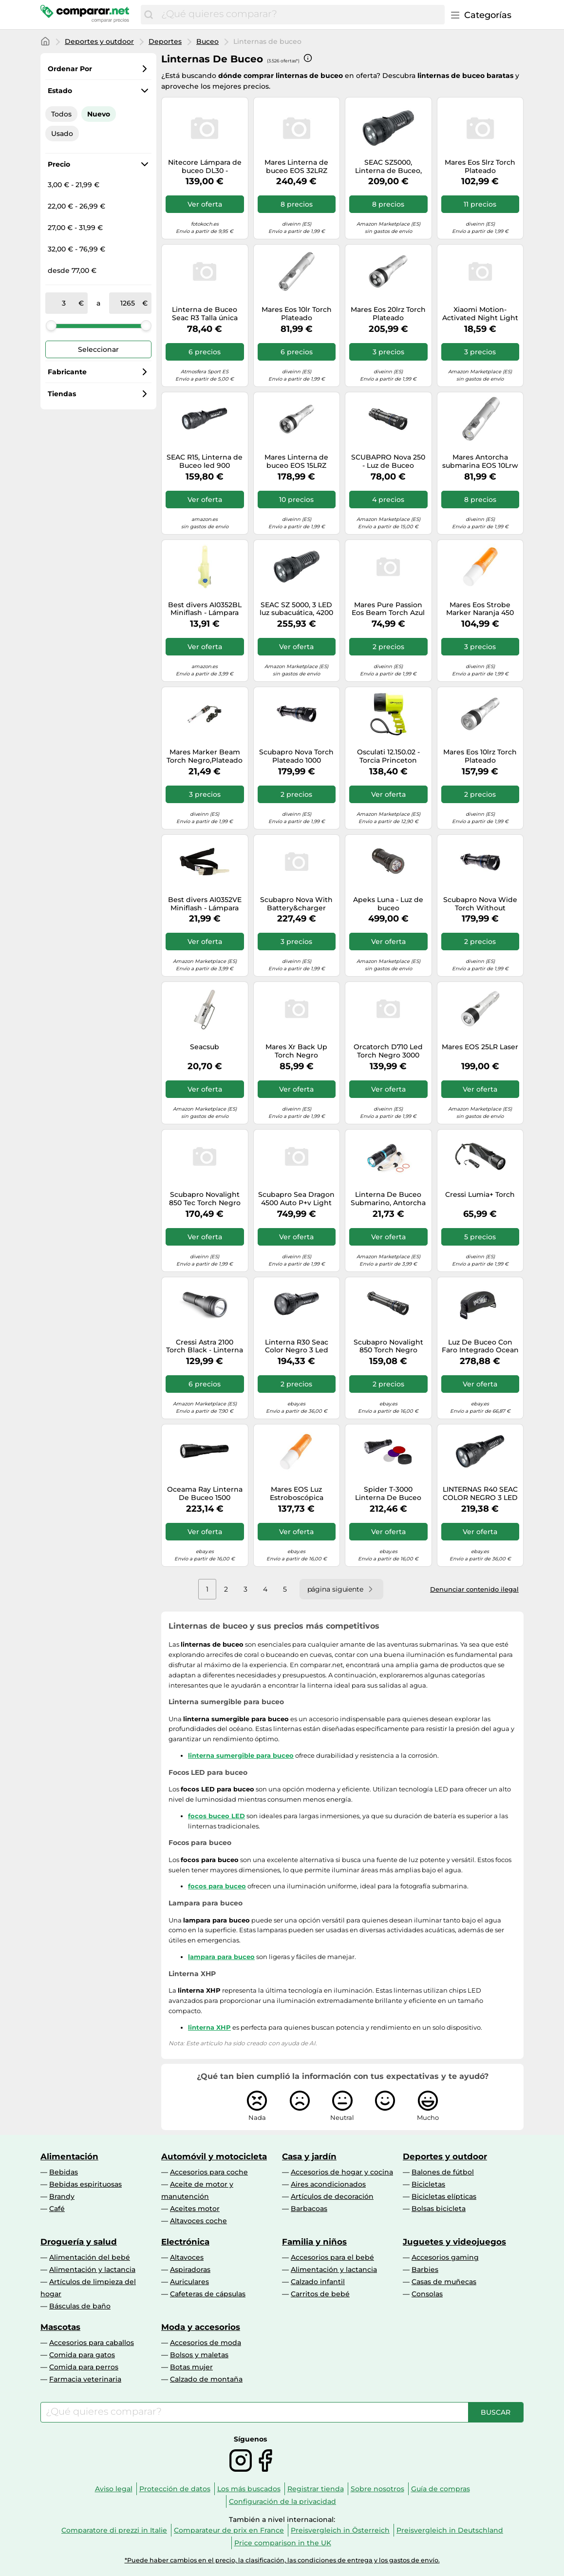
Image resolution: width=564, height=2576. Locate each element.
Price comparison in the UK (282, 2542)
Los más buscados (249, 2488)
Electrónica (185, 2242)
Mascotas (60, 2327)
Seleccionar (98, 349)
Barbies (425, 2269)
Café (57, 2208)
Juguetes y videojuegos (454, 2242)
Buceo (207, 41)
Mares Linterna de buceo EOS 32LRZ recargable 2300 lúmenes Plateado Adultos (296, 166)
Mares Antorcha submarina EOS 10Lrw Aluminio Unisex (480, 461)
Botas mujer (191, 2367)
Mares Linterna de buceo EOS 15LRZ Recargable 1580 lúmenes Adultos (296, 461)
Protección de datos (174, 2488)
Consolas (427, 2293)
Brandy (62, 2196)
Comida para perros (83, 2367)
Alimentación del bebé (89, 2257)
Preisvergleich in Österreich (340, 2530)
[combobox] (300, 14)
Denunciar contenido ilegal (474, 1589)
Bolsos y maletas (199, 2354)
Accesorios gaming (445, 2257)
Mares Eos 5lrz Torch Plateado (480, 166)
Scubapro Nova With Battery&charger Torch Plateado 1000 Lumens (296, 904)
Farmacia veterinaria (85, 2379)
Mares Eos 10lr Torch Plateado (297, 314)
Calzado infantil (318, 2281)
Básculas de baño (80, 2306)
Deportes (165, 41)
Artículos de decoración (332, 2196)
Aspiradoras (190, 2269)
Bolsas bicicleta (439, 2208)
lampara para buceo (221, 1957)
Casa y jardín (309, 2156)
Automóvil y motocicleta (214, 2156)
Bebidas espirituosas (85, 2184)
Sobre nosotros (377, 2488)
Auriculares (189, 2281)
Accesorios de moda (205, 2342)
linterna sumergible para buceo (241, 1755)
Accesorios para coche (209, 2172)
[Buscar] (148, 14)
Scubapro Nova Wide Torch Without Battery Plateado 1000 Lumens (480, 904)
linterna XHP (209, 2027)
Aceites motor (195, 2208)
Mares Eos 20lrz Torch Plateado (388, 314)
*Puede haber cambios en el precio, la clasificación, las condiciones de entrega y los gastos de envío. (282, 2560)
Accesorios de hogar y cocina (342, 2172)
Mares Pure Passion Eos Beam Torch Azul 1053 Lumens (388, 609)
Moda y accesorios (200, 2327)
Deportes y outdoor (99, 41)
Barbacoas (309, 2208)
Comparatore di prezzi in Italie (114, 2530)
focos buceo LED (216, 1816)
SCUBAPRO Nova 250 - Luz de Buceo (388, 461)
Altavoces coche (198, 2220)
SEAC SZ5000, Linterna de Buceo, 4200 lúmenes (388, 166)
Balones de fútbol (443, 2172)
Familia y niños (314, 2242)
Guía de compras (440, 2488)
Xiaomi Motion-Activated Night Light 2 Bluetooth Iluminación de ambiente (480, 314)
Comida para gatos (82, 2354)
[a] (127, 303)
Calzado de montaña (206, 2379)
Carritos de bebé (320, 2293)
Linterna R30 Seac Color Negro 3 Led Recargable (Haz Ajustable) (296, 1346)
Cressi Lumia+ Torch (480, 1195)
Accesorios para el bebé (332, 2257)
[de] (63, 303)
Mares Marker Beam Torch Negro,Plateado (205, 756)
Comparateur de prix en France (229, 2530)
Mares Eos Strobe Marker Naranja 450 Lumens (480, 609)
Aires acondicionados (328, 2184)
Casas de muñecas (444, 2281)
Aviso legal (113, 2488)
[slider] (51, 325)
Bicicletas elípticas (444, 2196)
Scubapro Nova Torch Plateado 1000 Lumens (296, 756)
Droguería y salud (78, 2242)
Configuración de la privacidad (282, 2501)
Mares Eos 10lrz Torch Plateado (480, 756)
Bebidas (63, 2172)
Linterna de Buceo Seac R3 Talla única (205, 314)
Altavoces (187, 2257)
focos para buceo (217, 1886)
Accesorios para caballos (91, 2342)
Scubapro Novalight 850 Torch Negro (388, 1346)
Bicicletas (428, 2184)
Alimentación (69, 2156)
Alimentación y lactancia (92, 2269)
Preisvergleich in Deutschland (449, 2530)
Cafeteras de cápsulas (207, 2293)
